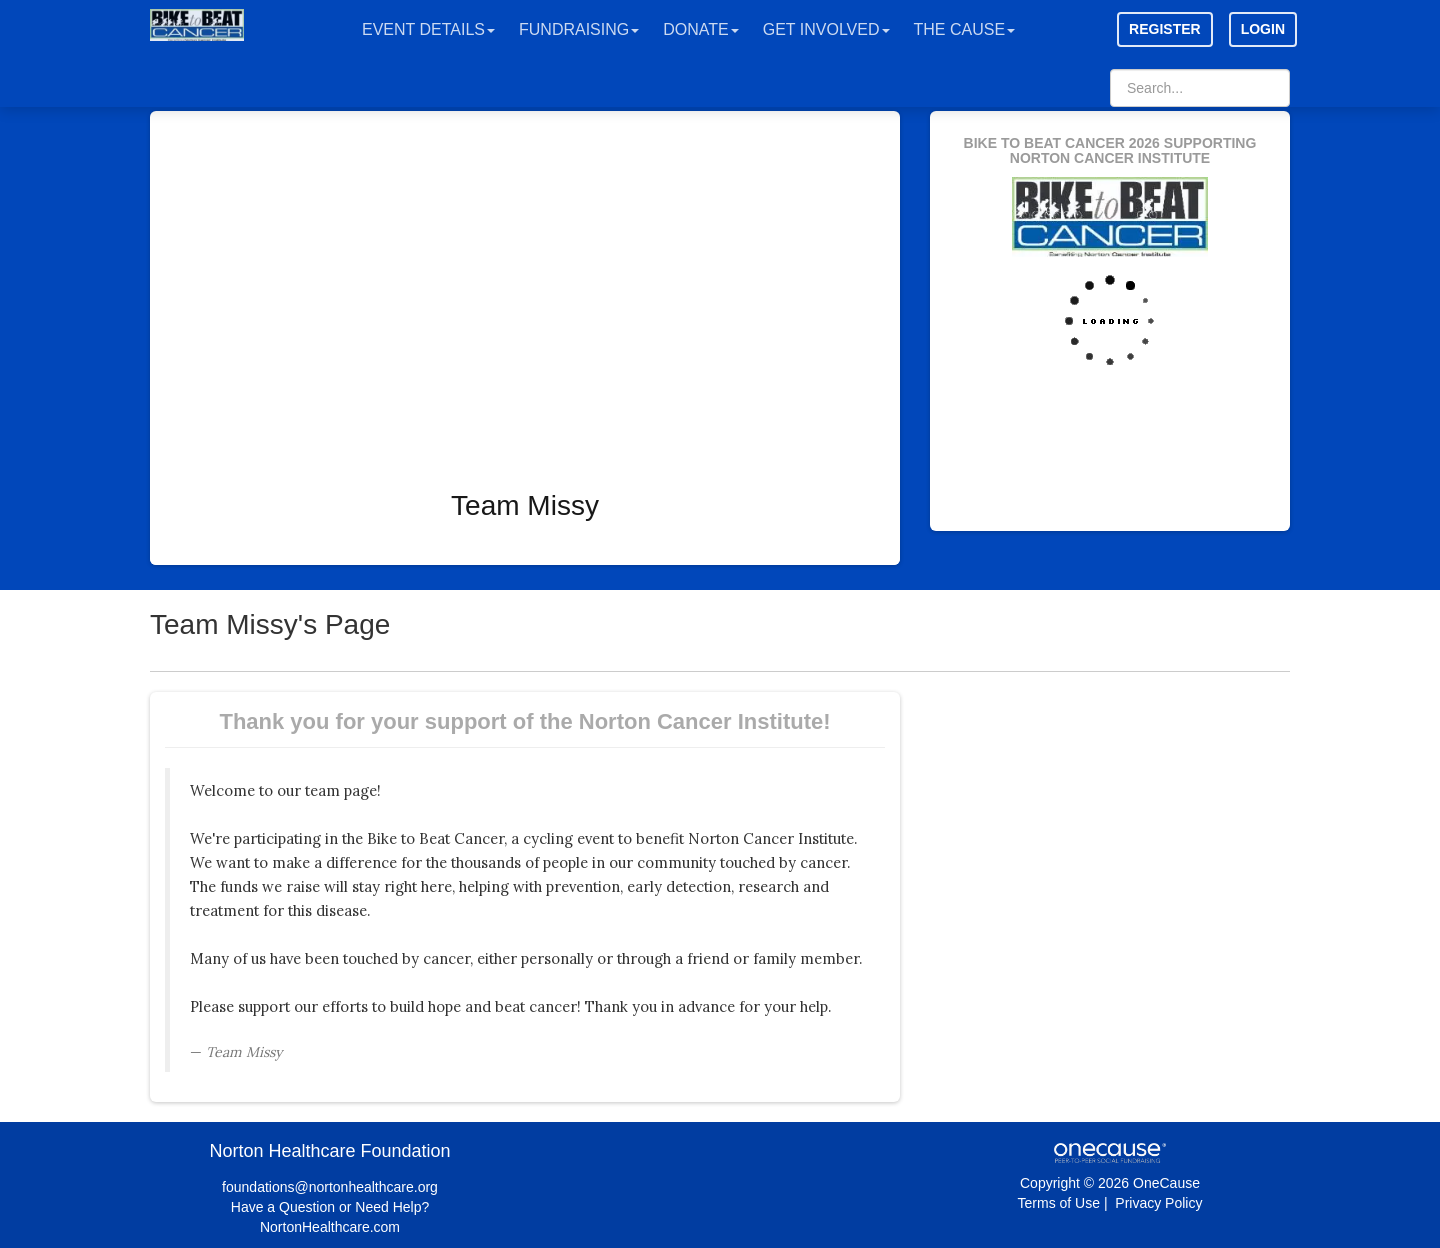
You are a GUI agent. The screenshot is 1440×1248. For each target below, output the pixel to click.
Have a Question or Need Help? (330, 1207)
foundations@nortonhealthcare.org (330, 1187)
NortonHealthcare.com (330, 1227)
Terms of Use (1059, 1203)
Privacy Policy (1158, 1203)
